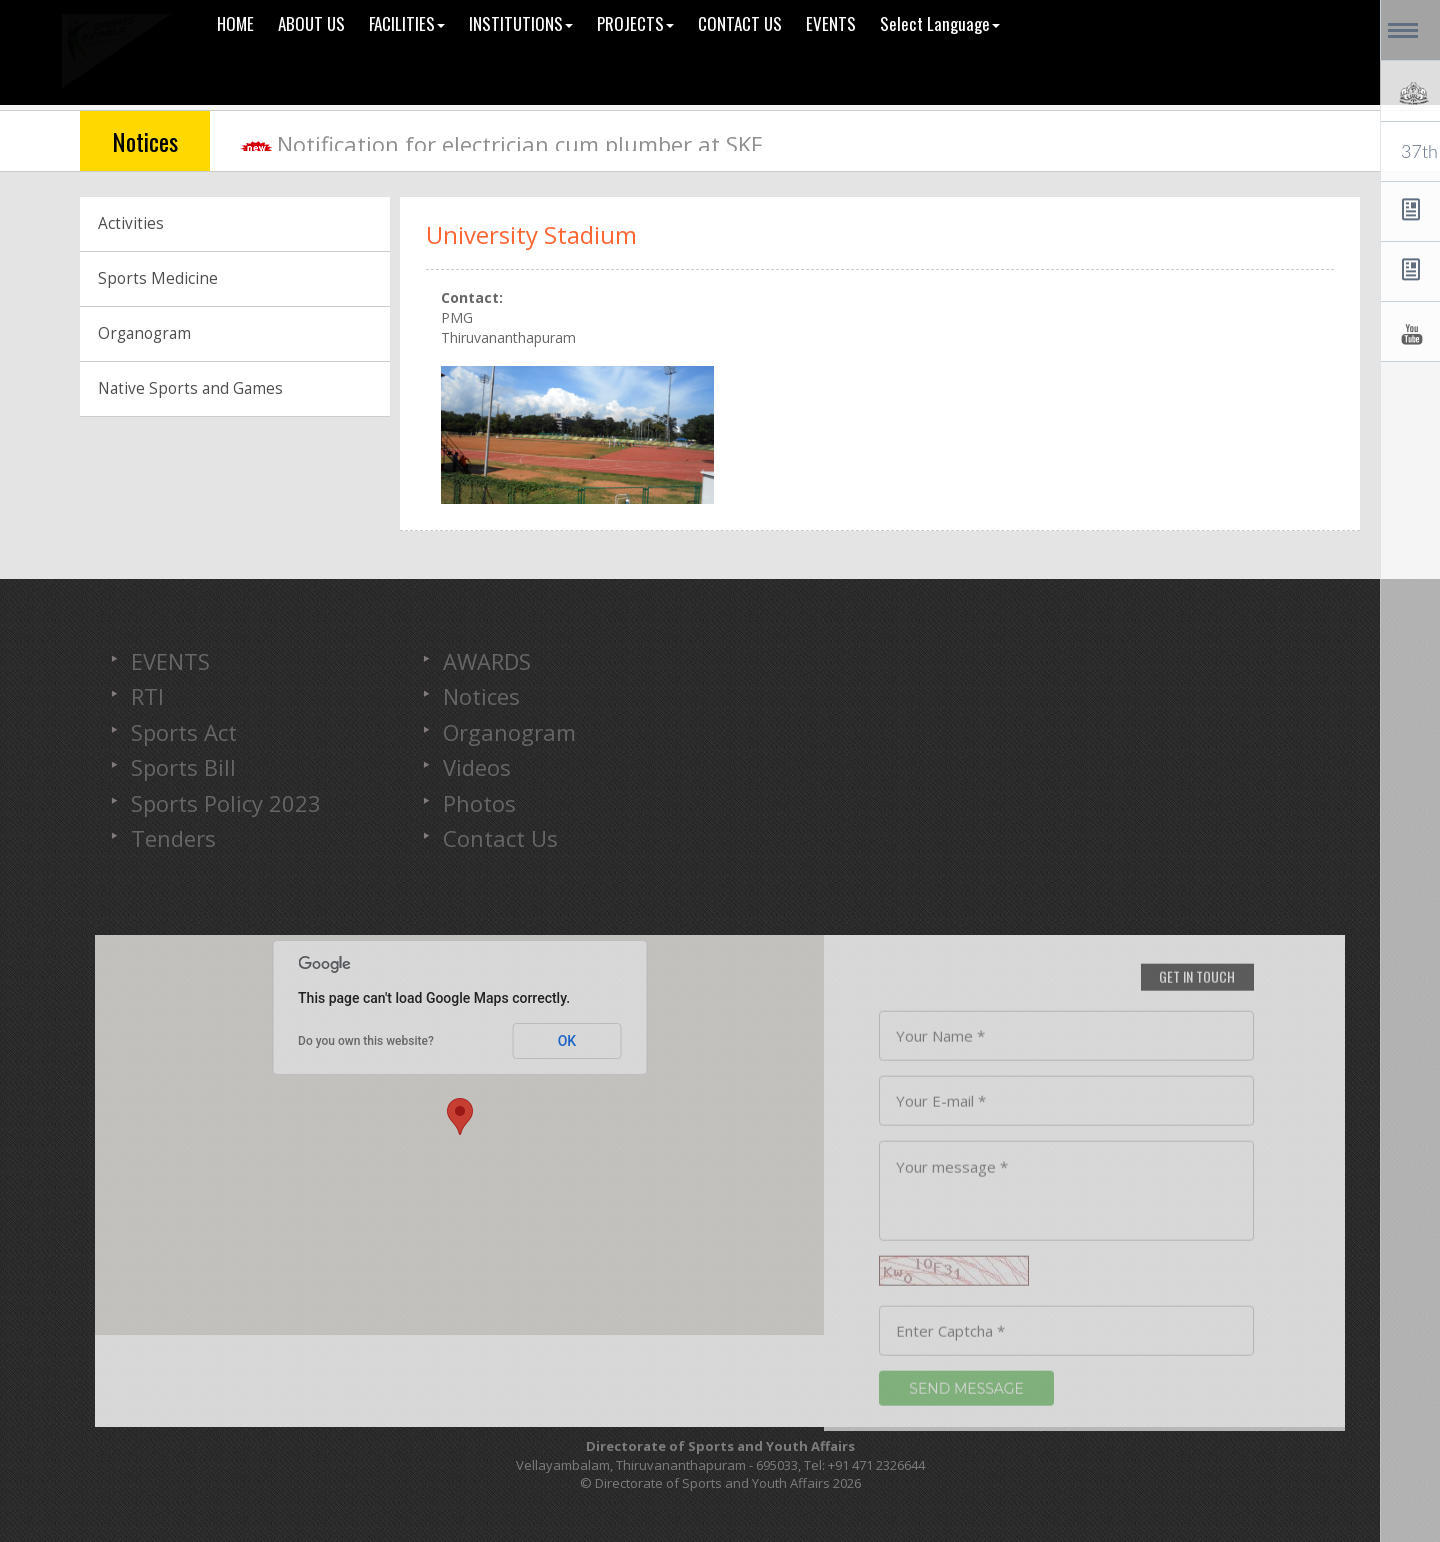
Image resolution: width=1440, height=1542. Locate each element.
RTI (147, 696)
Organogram (144, 333)
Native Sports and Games (190, 388)
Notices (481, 696)
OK (567, 1041)
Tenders (173, 838)
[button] (460, 1116)
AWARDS (487, 661)
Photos (479, 803)
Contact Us (500, 838)
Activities (131, 223)
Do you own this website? (366, 1041)
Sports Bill (183, 767)
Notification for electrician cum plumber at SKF (519, 144)
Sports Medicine (158, 278)
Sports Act (184, 732)
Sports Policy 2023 (226, 803)
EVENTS (170, 661)
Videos (477, 767)
